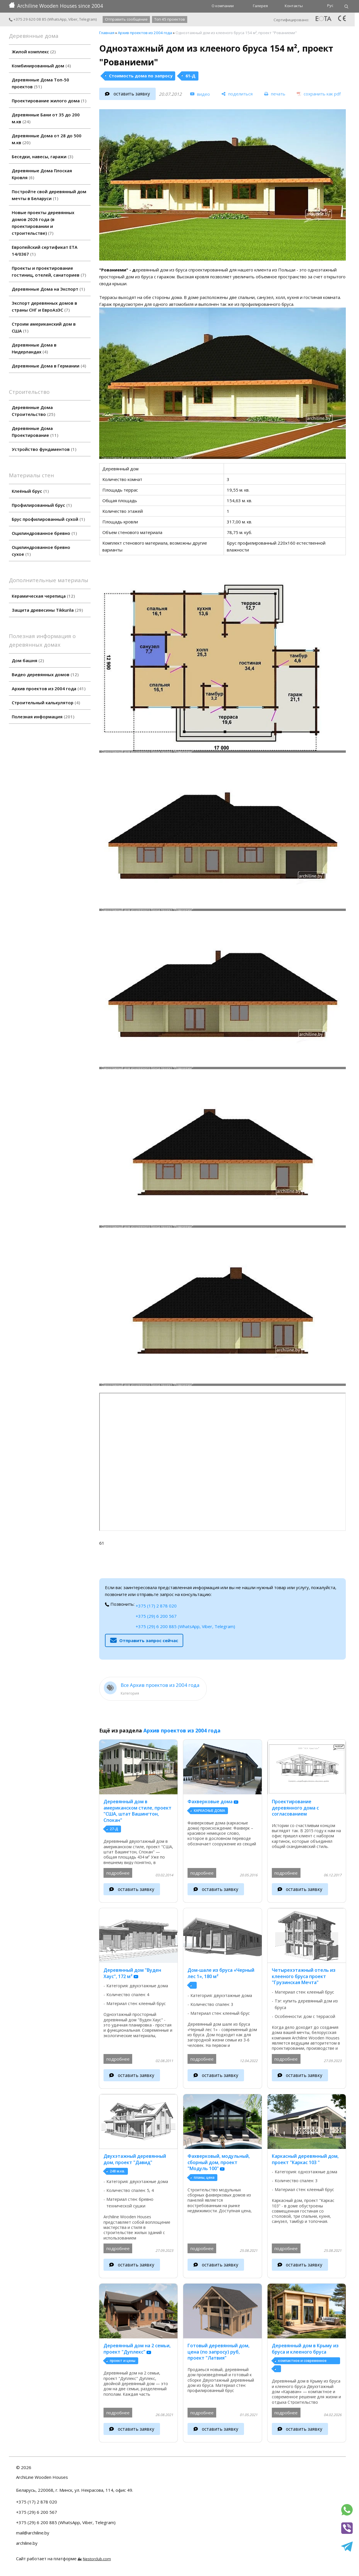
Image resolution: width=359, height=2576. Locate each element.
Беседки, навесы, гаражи (42, 156)
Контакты (294, 5)
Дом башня (28, 660)
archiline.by (27, 2543)
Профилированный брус (42, 505)
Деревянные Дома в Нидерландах (34, 348)
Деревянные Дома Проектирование (35, 431)
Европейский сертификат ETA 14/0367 (44, 250)
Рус (330, 5)
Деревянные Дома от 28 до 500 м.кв (46, 139)
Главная (106, 32)
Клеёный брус (30, 491)
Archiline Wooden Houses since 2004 (56, 5)
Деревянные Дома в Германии (49, 366)
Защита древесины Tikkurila (47, 610)
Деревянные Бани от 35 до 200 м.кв (46, 118)
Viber (72, 19)
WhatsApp (57, 19)
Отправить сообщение (126, 19)
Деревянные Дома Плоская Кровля (42, 174)
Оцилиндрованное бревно (44, 533)
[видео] (200, 94)
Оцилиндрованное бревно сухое (41, 550)
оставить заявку (132, 94)
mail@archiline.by (32, 2533)
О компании (223, 5)
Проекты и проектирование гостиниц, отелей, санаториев (49, 271)
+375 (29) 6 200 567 (156, 1616)
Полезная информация (43, 716)
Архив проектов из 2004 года (48, 688)
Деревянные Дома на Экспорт (48, 289)
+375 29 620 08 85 (27, 19)
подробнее (118, 1873)
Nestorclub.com (97, 2558)
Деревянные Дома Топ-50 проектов (40, 83)
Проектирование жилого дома (49, 100)
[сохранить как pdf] (319, 93)
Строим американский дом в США (44, 327)
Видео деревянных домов (45, 674)
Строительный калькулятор (46, 702)
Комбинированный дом (41, 66)
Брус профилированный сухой (48, 519)
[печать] (274, 93)
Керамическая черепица (43, 596)
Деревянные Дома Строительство (33, 410)
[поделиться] (237, 93)
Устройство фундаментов (44, 449)
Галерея (260, 5)
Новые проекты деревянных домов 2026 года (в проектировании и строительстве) (43, 223)
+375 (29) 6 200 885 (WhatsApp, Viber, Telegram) (185, 1626)
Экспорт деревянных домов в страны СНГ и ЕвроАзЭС (44, 306)
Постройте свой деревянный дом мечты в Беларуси (49, 195)
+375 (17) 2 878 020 (156, 1606)
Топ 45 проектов (169, 19)
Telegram (87, 19)
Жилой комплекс (34, 51)
